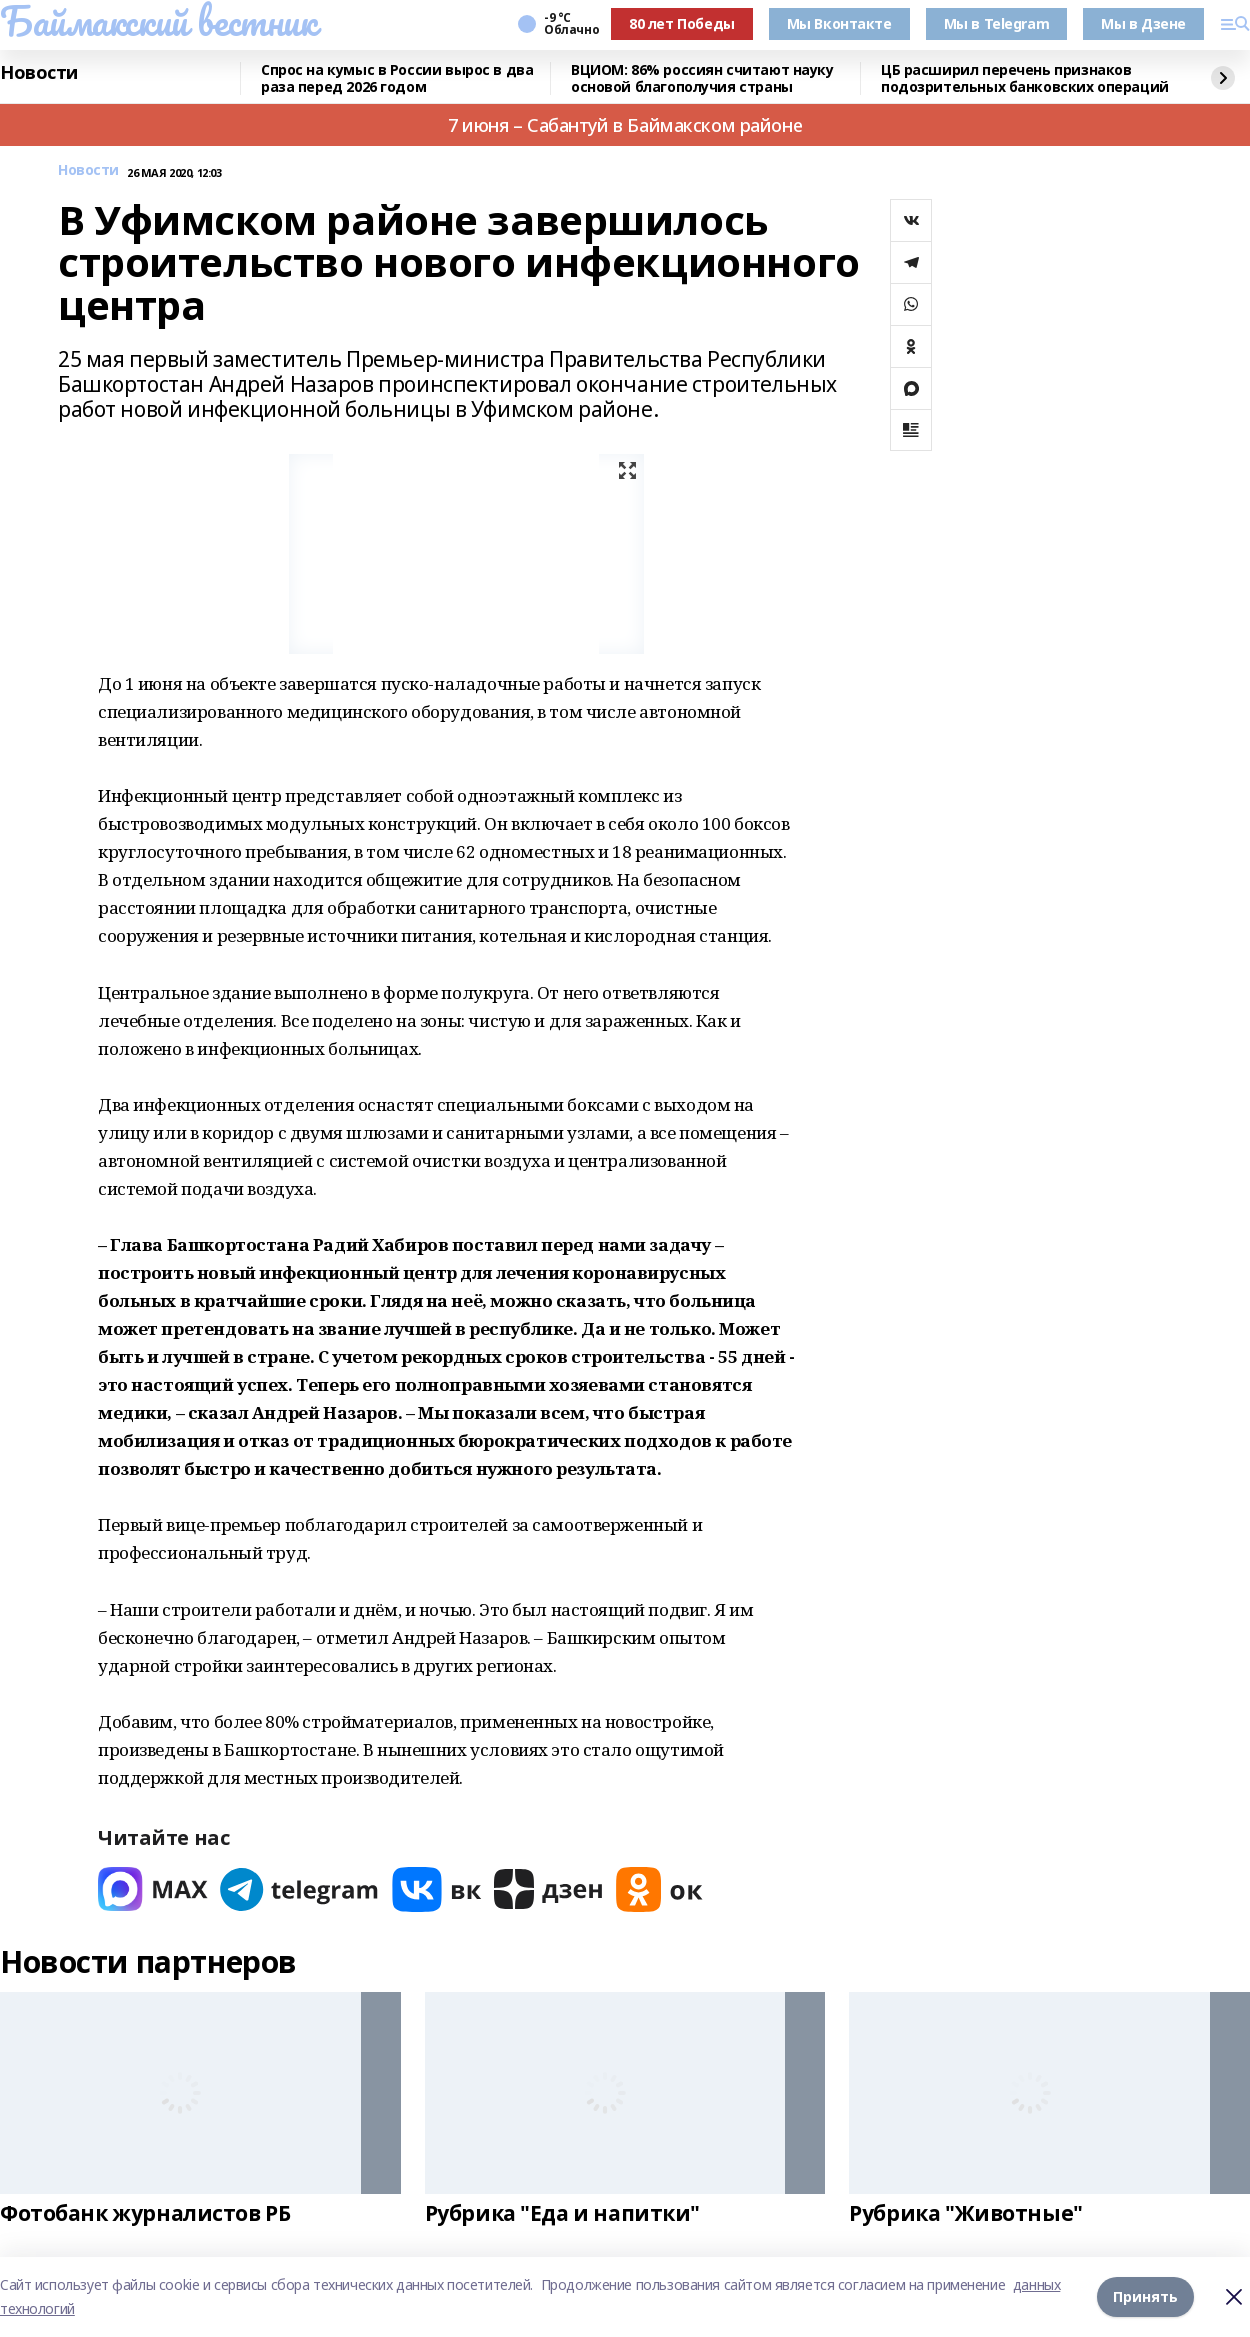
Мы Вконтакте (839, 23)
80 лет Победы (682, 23)
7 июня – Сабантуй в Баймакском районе (625, 125)
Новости (39, 73)
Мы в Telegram (997, 23)
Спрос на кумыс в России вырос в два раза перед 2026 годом (397, 78)
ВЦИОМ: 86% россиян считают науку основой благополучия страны (702, 78)
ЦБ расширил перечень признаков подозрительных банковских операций (1025, 78)
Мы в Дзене (1143, 23)
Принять (1145, 2296)
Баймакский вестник (158, 21)
